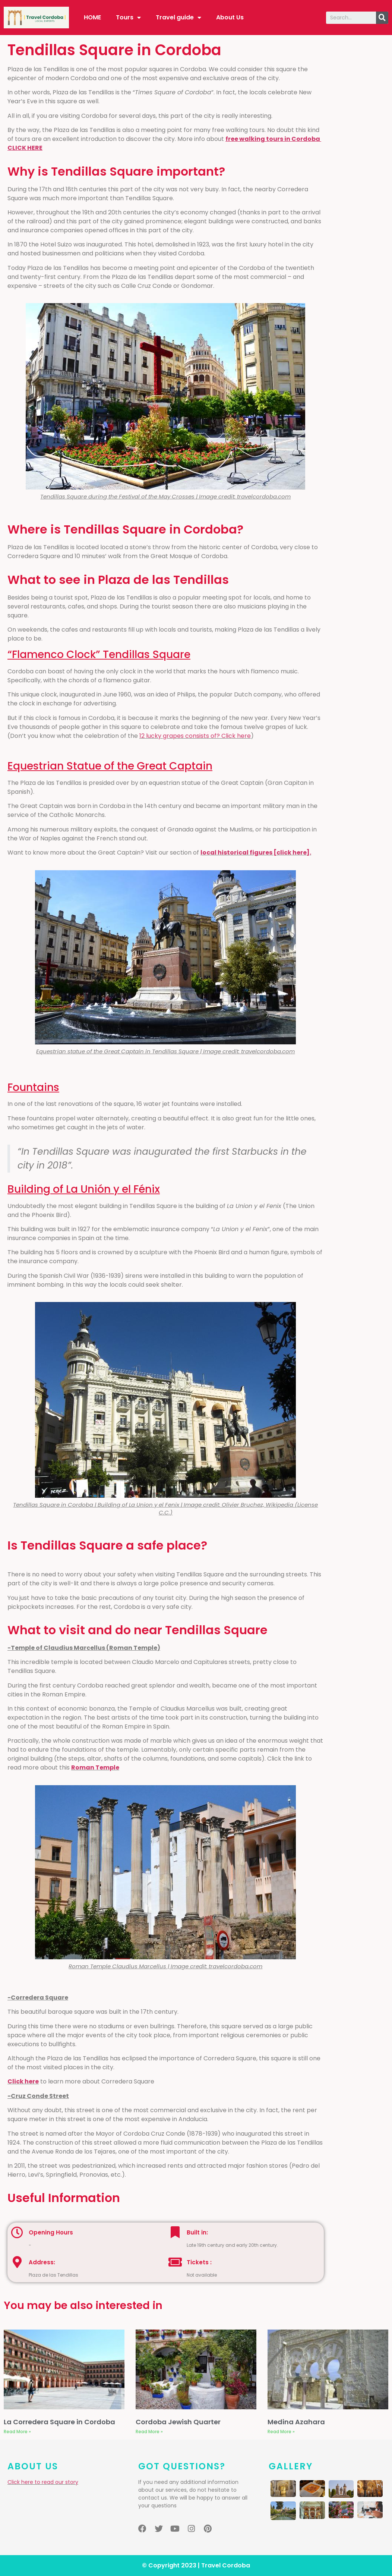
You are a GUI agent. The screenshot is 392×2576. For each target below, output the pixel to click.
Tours (128, 17)
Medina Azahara (296, 2421)
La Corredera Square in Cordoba (59, 2421)
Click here (23, 2081)
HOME (92, 17)
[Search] (382, 18)
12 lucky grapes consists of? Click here (195, 736)
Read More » (17, 2431)
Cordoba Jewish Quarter (178, 2421)
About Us (230, 17)
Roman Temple (95, 1767)
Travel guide (178, 17)
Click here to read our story (42, 2482)
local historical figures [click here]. (255, 852)
